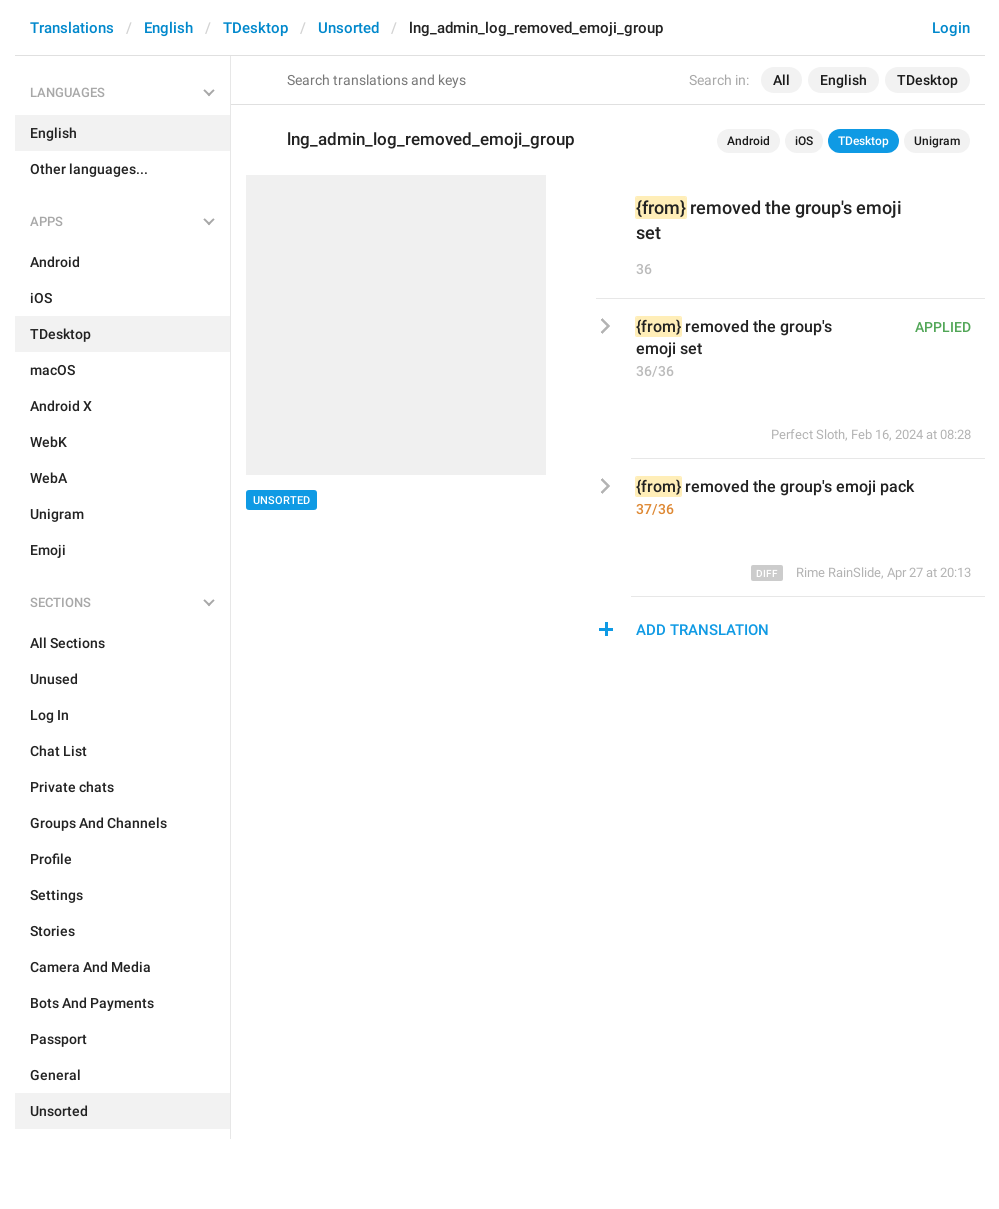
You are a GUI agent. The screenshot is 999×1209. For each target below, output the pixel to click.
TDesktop (255, 28)
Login (951, 28)
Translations (72, 28)
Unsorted (348, 28)
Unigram (937, 141)
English (168, 28)
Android (748, 141)
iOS (804, 141)
